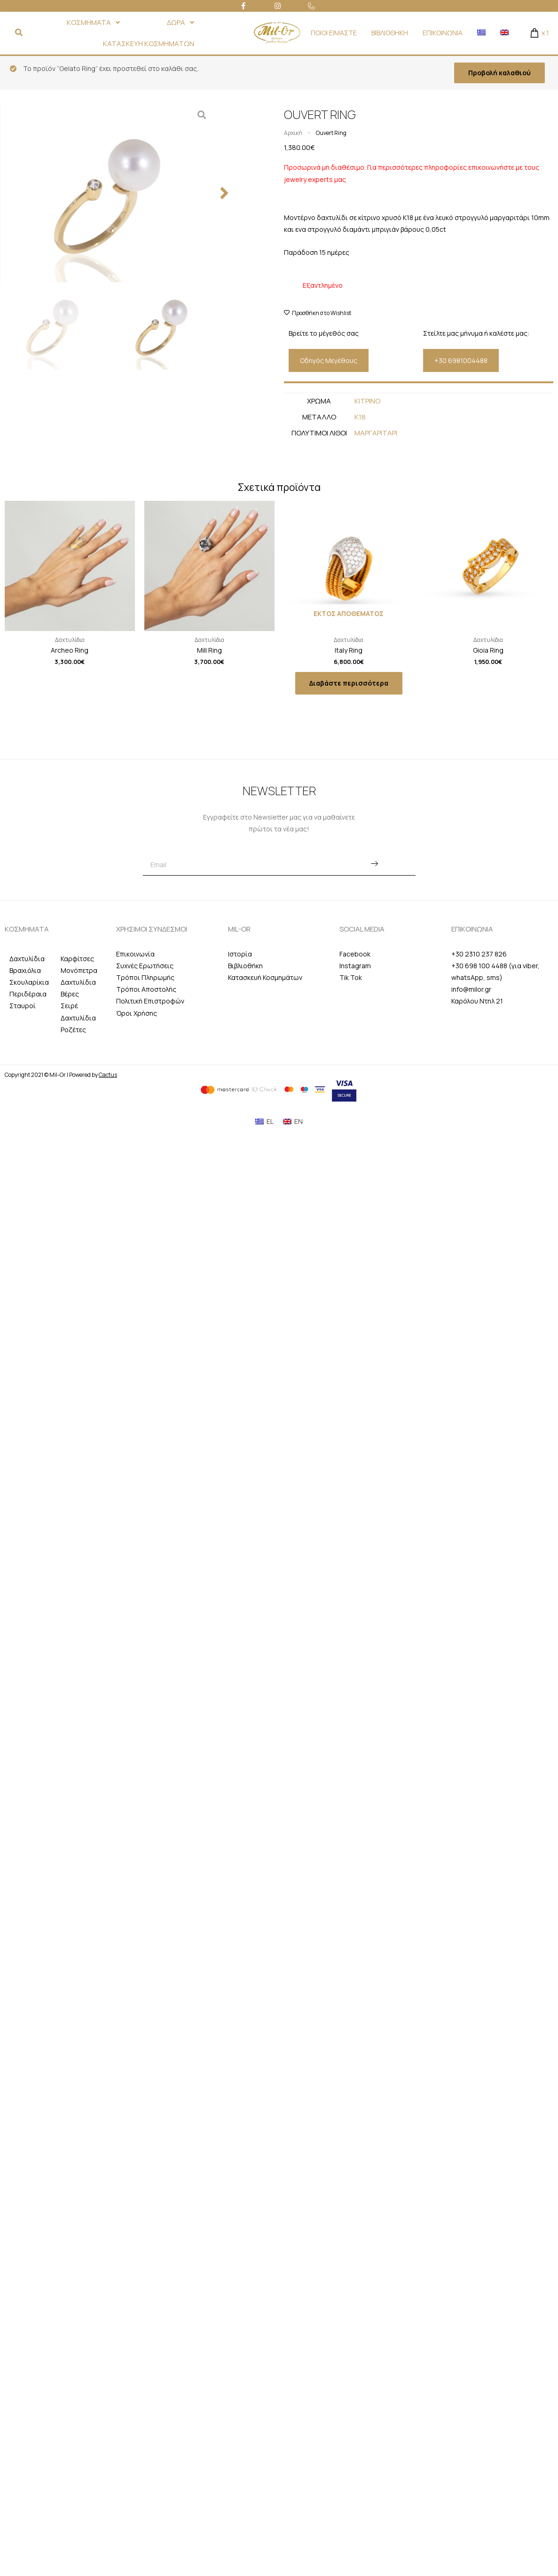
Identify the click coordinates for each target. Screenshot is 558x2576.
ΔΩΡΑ (180, 22)
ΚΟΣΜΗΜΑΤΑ (93, 22)
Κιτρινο (367, 401)
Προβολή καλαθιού (499, 72)
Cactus (108, 1075)
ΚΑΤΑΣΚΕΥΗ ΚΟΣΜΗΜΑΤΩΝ (148, 43)
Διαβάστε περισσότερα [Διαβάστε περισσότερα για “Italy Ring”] (348, 683)
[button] (224, 106)
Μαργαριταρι (375, 433)
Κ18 (360, 417)
